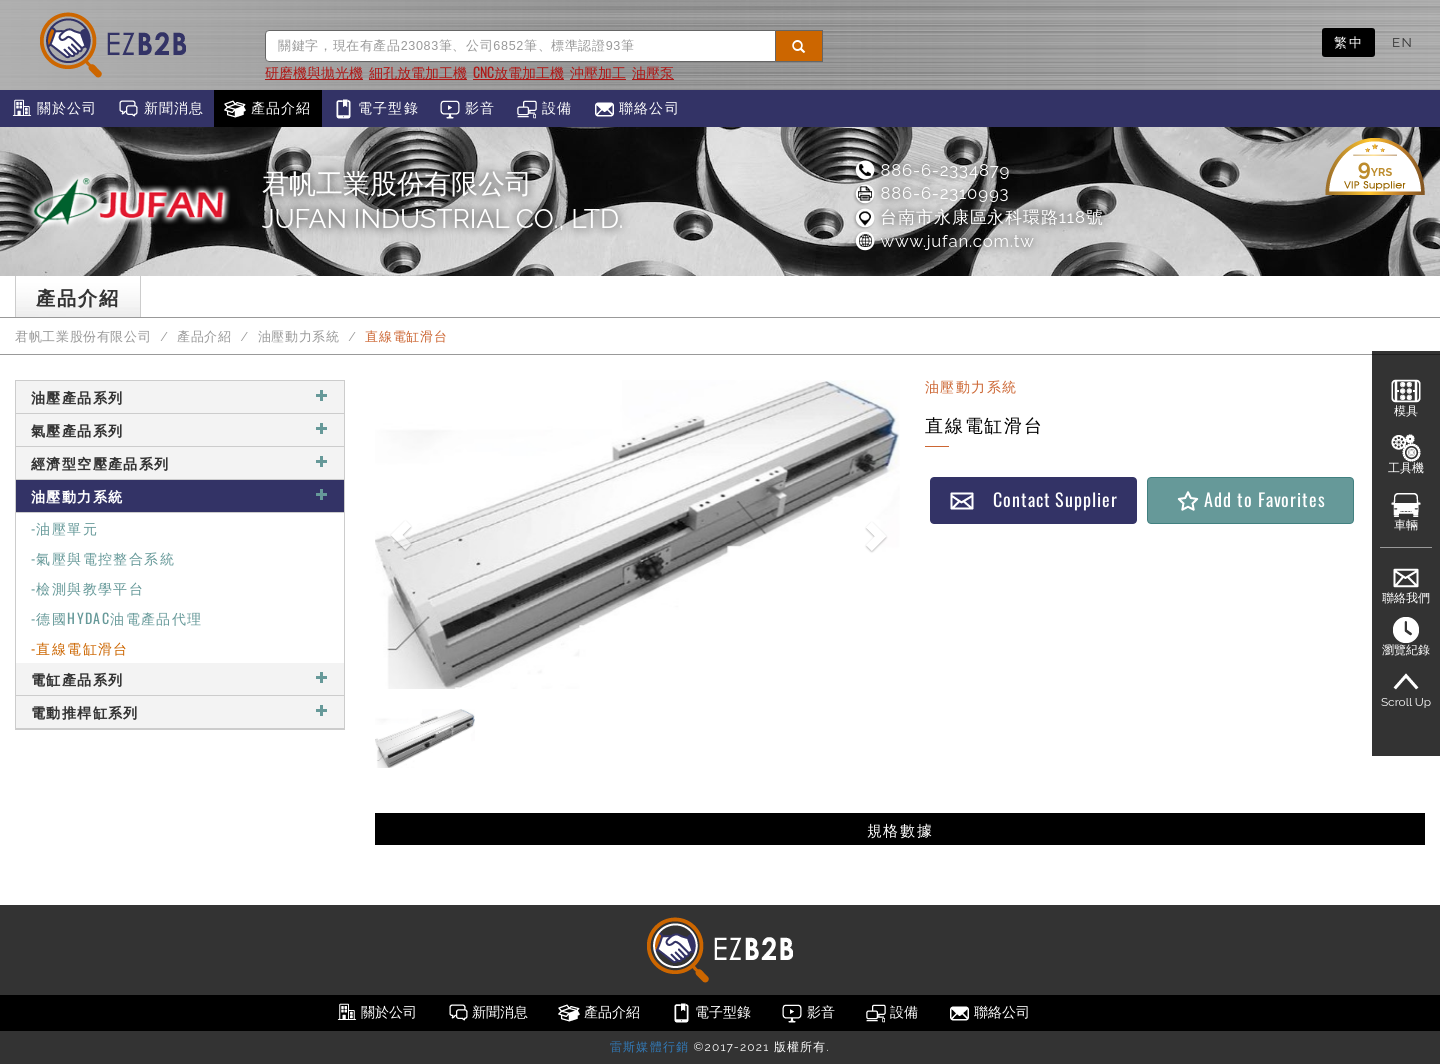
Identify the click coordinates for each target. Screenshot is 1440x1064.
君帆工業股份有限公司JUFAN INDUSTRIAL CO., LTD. (443, 201)
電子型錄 (375, 109)
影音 (467, 109)
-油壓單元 (64, 527)
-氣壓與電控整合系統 (103, 557)
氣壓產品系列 (180, 429)
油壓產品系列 (180, 396)
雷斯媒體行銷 (649, 1047)
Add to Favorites (1250, 499)
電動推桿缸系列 (180, 711)
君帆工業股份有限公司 (83, 336)
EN (1402, 42)
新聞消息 (160, 109)
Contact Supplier (1033, 499)
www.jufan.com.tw (943, 241)
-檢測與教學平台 (87, 587)
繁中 (1348, 42)
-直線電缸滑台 (80, 647)
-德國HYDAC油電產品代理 (117, 617)
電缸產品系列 (180, 678)
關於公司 (53, 109)
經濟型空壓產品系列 (180, 462)
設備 (544, 109)
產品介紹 (267, 109)
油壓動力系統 (299, 336)
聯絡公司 (636, 109)
